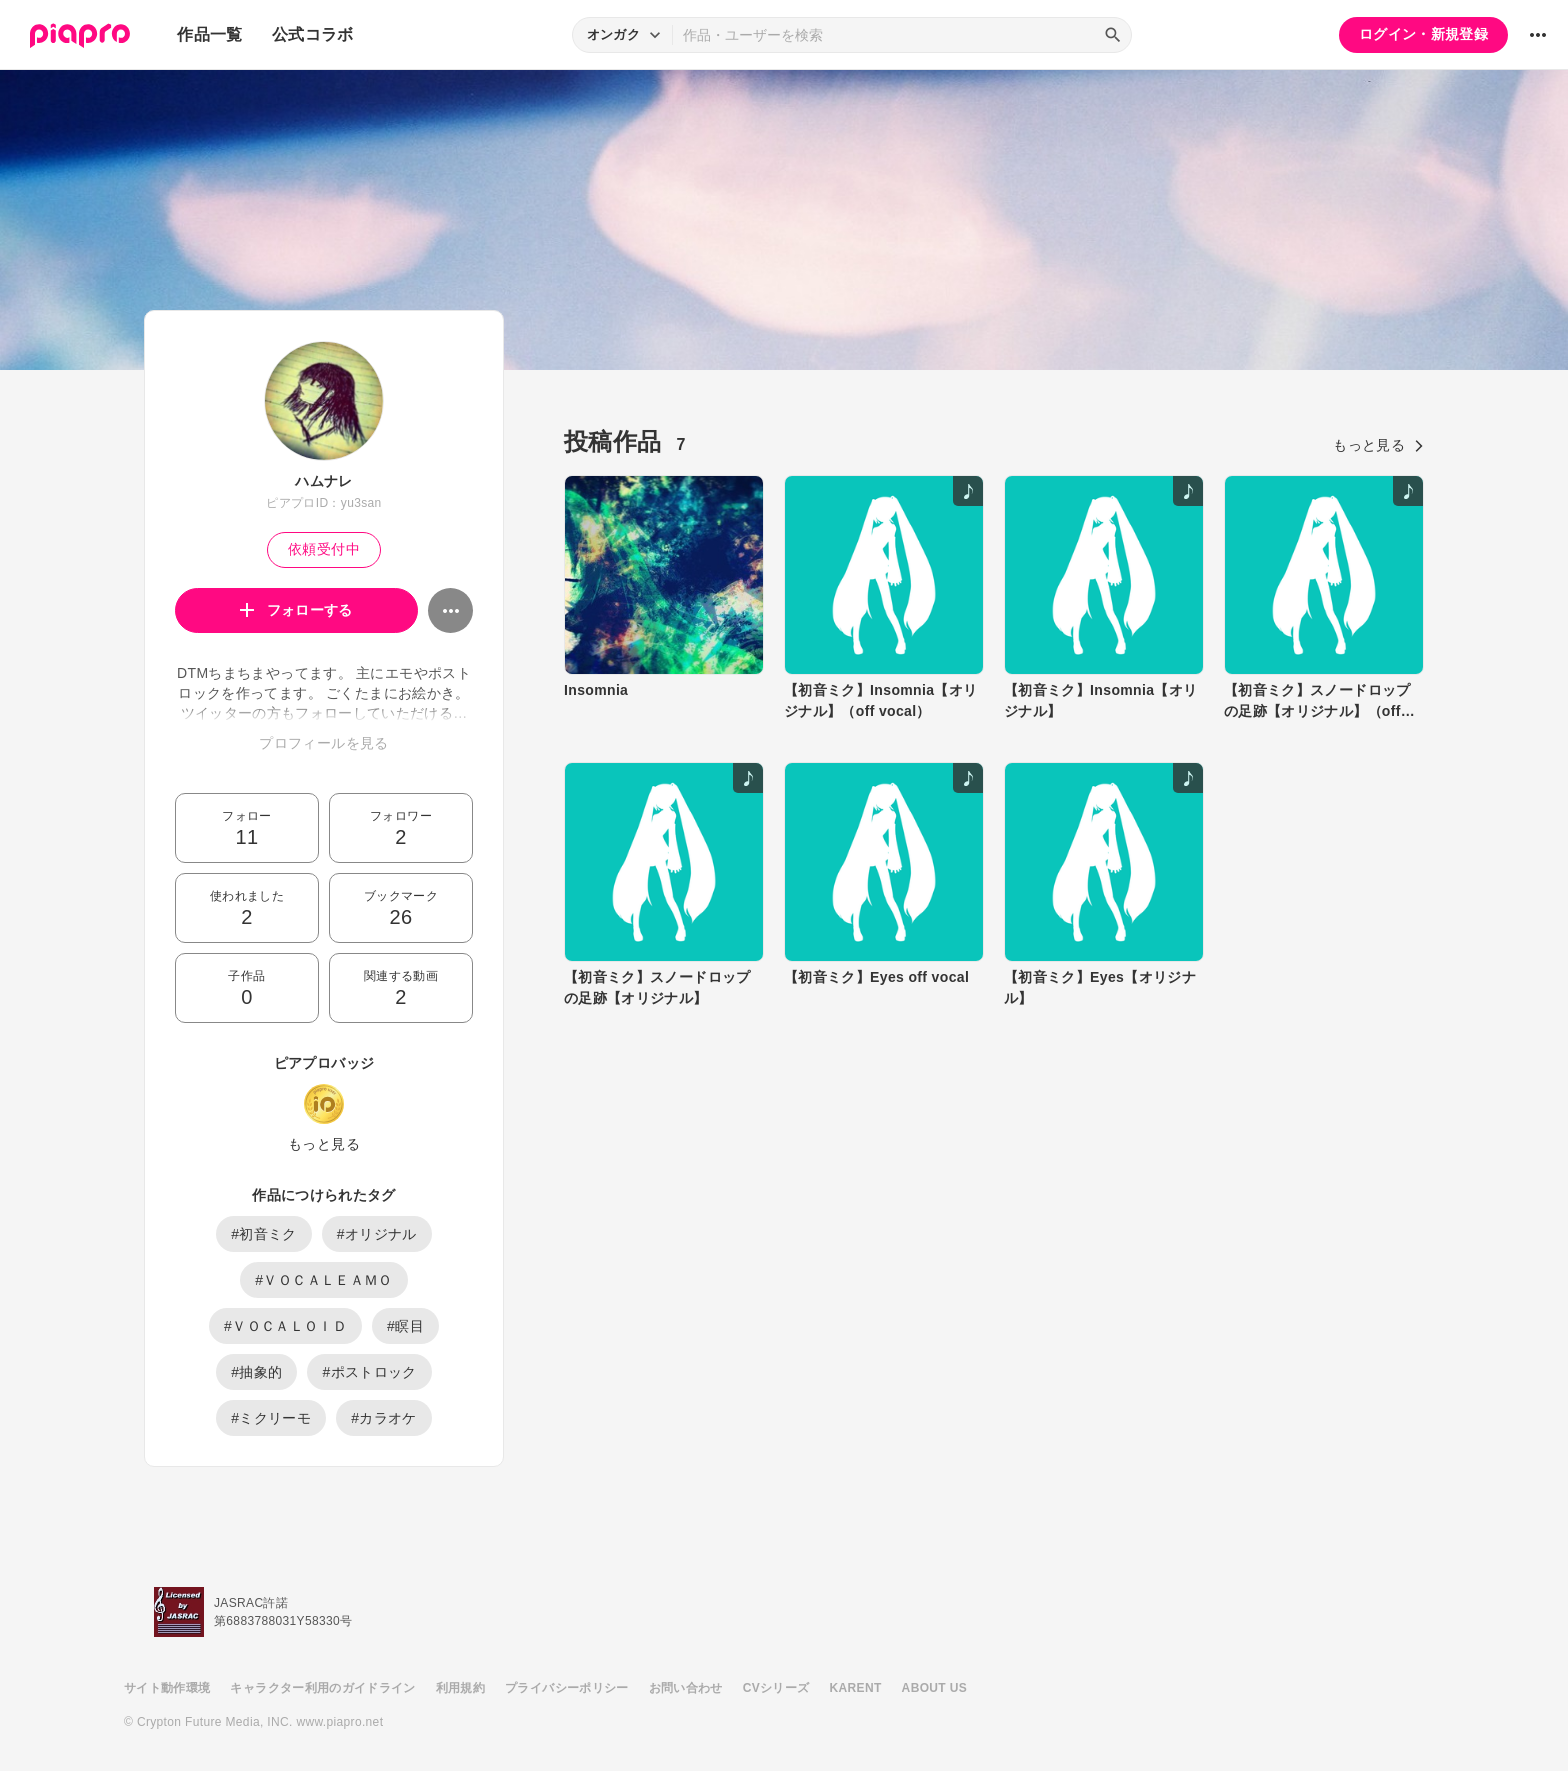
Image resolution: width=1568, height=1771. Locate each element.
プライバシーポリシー (567, 1688)
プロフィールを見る (323, 743)
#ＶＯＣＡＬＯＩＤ (285, 1326)
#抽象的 (256, 1372)
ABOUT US (934, 1688)
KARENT (856, 1688)
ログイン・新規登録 (1423, 34)
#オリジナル (377, 1234)
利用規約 (460, 1688)
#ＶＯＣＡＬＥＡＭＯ (323, 1280)
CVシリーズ (776, 1688)
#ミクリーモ (271, 1418)
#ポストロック (369, 1372)
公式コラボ (313, 34)
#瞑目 (405, 1326)
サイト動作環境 (167, 1688)
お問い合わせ (686, 1688)
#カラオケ (384, 1418)
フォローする (296, 610)
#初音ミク (264, 1234)
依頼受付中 (324, 549)
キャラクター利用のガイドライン (322, 1688)
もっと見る (324, 1144)
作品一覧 (209, 34)
